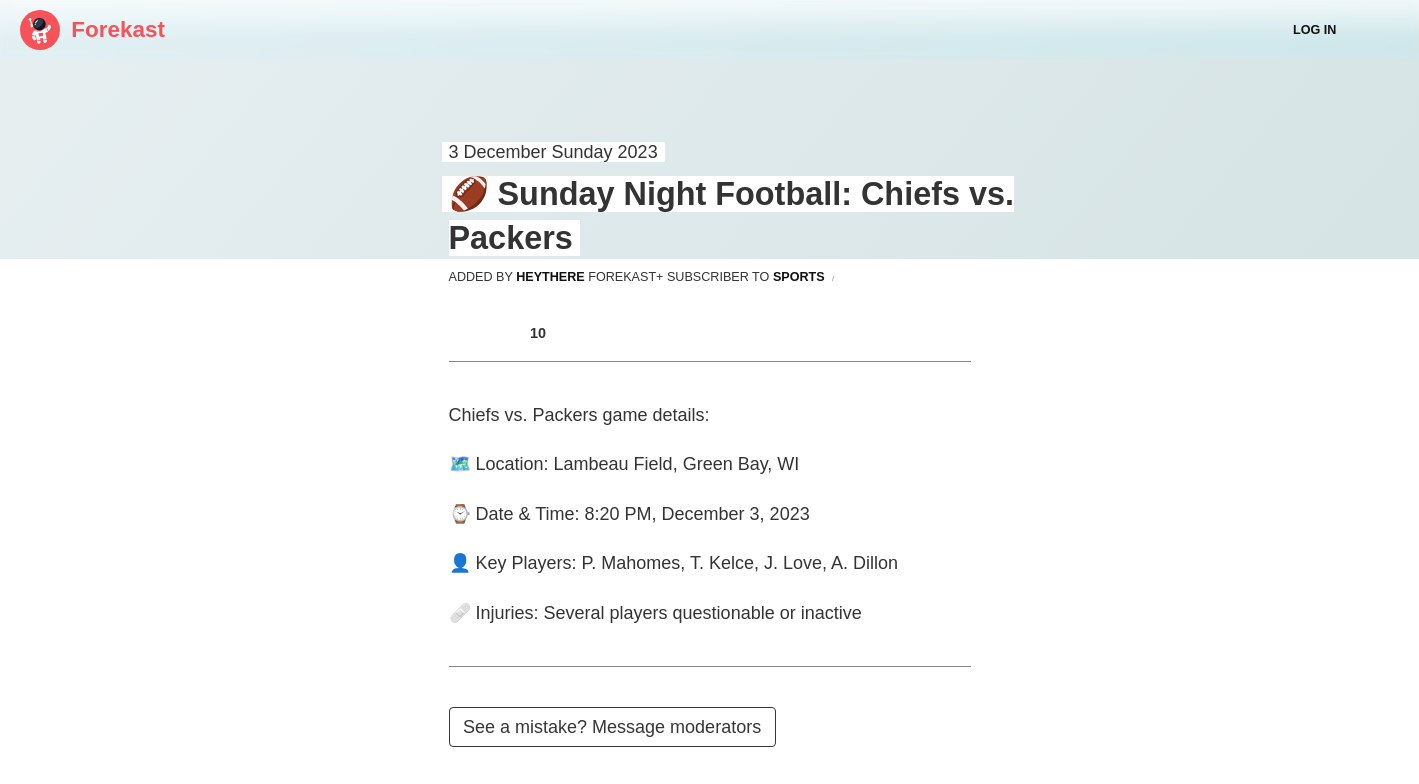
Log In (1314, 30)
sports (799, 277)
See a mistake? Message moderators (612, 727)
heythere (550, 277)
